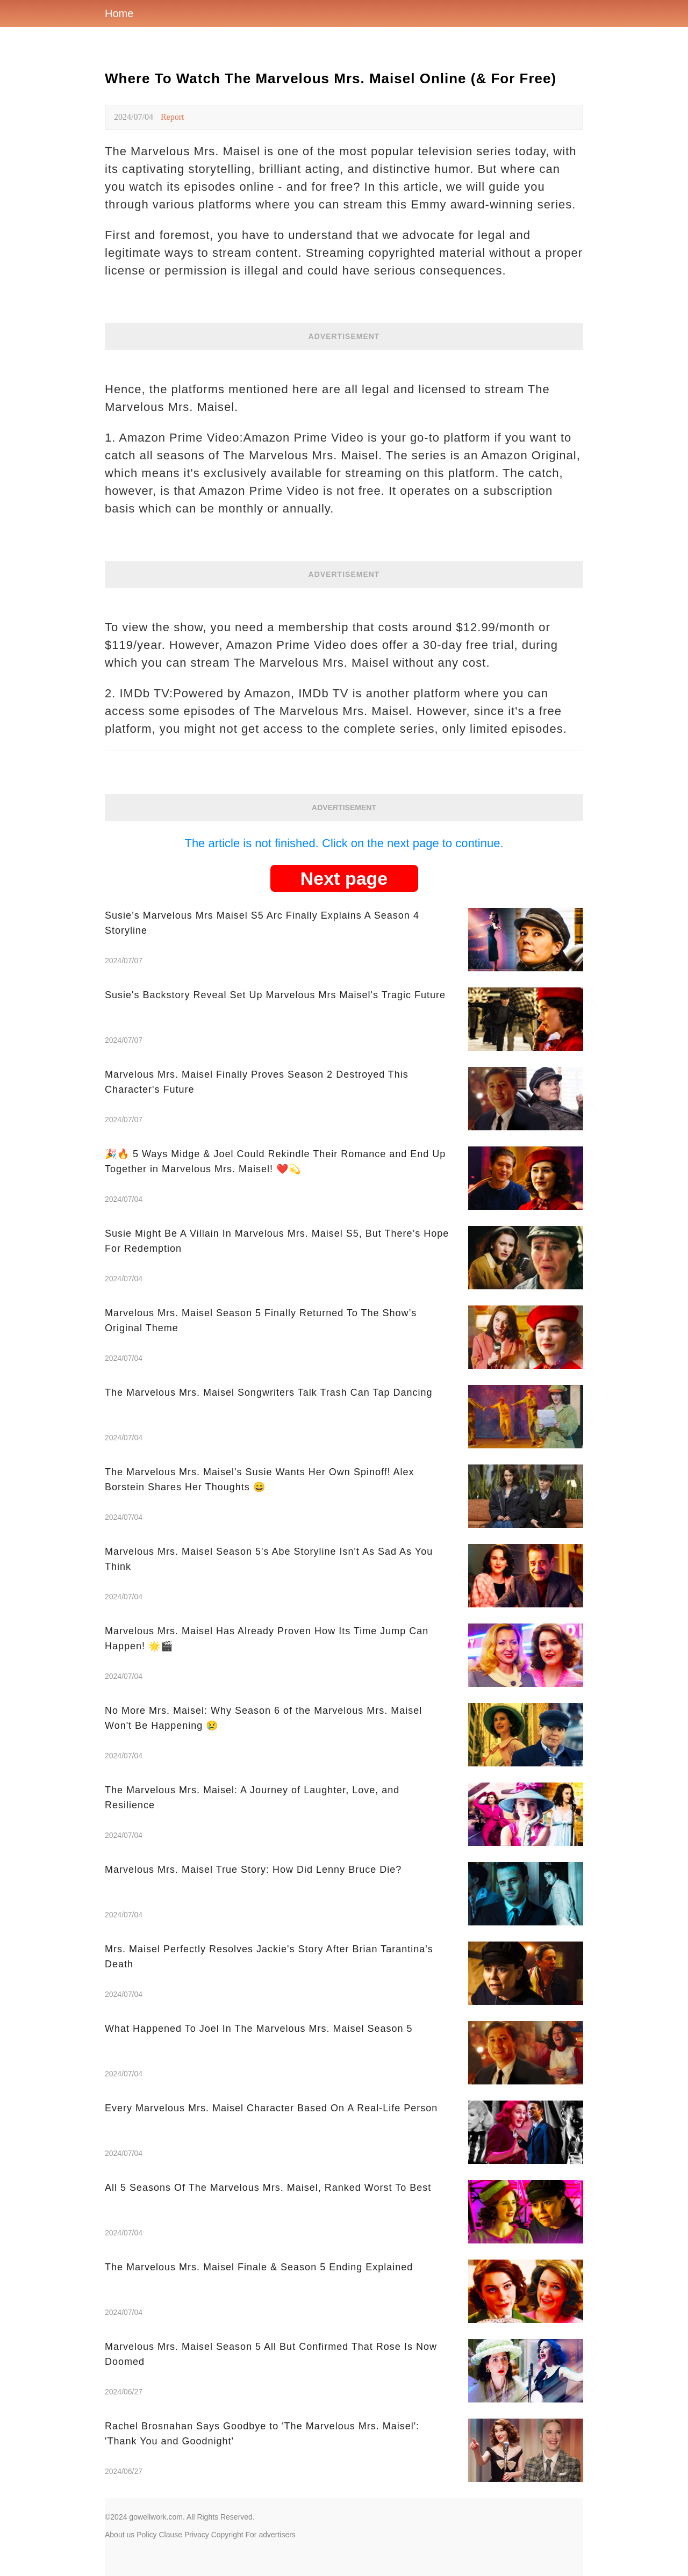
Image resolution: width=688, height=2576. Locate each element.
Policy (146, 2534)
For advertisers (271, 2534)
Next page (344, 878)
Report (172, 116)
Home (119, 13)
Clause (170, 2534)
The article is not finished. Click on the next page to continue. (343, 843)
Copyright (227, 2534)
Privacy (196, 2534)
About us (119, 2534)
